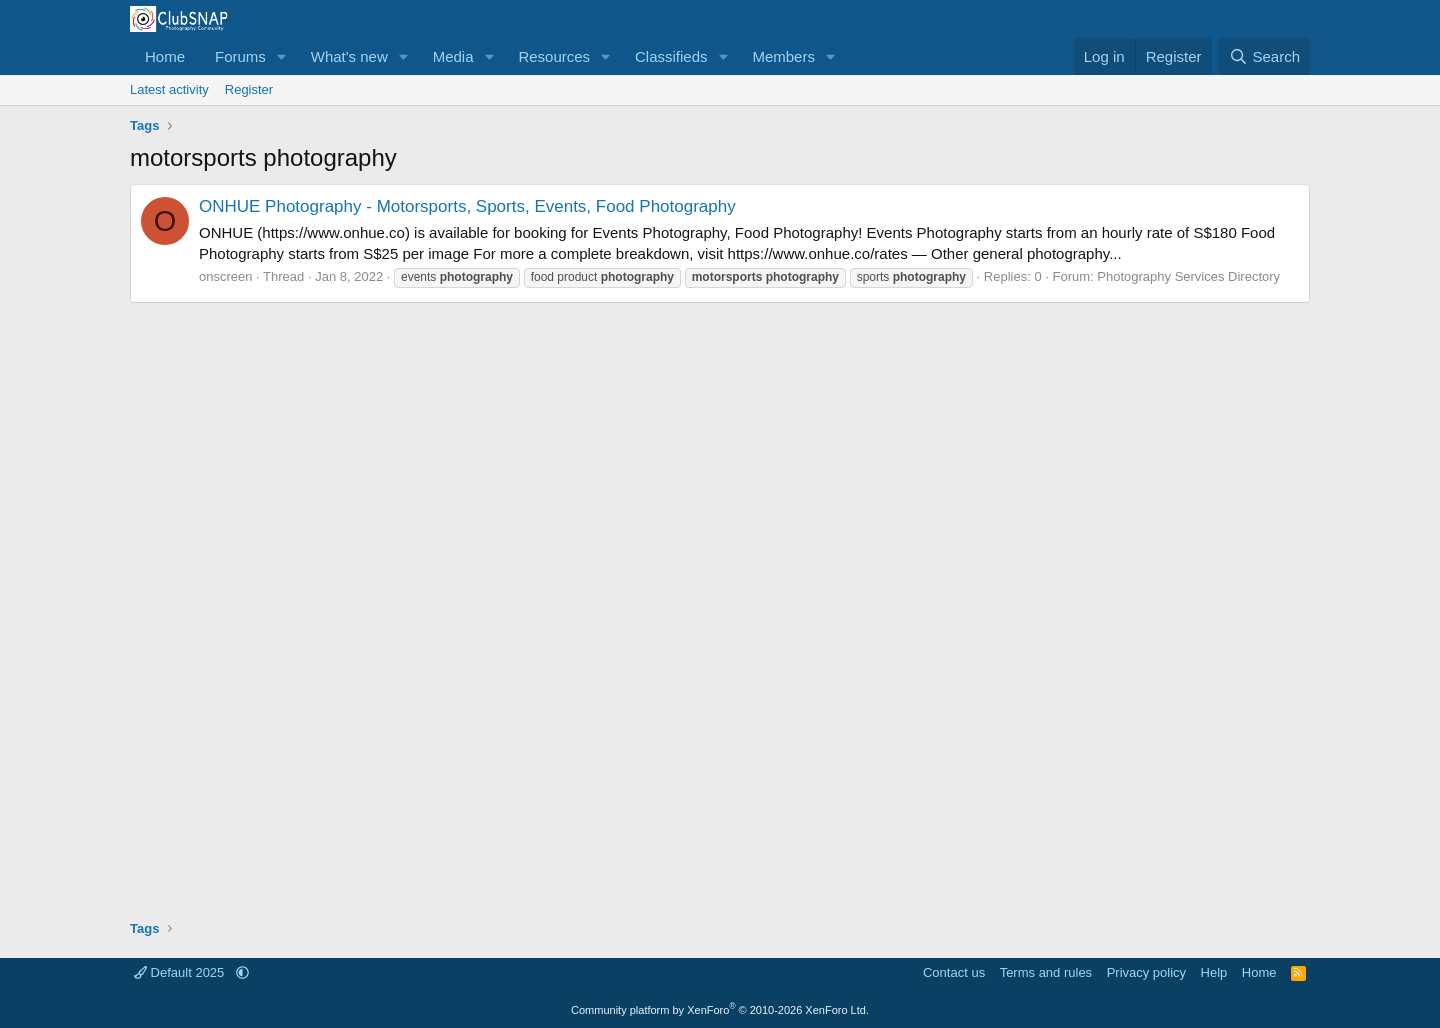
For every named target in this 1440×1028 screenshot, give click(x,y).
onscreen (225, 276)
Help (1214, 972)
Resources (554, 56)
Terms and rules (1046, 972)
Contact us (954, 972)
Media (453, 56)
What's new (349, 56)
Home (165, 56)
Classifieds (671, 56)
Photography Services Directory (1188, 276)
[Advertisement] (720, 604)
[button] (282, 56)
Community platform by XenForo (720, 1010)
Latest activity (169, 89)
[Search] (1264, 56)
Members (783, 56)
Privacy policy (1146, 972)
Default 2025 (181, 972)
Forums (240, 56)
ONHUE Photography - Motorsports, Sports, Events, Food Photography (467, 206)
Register (249, 89)
